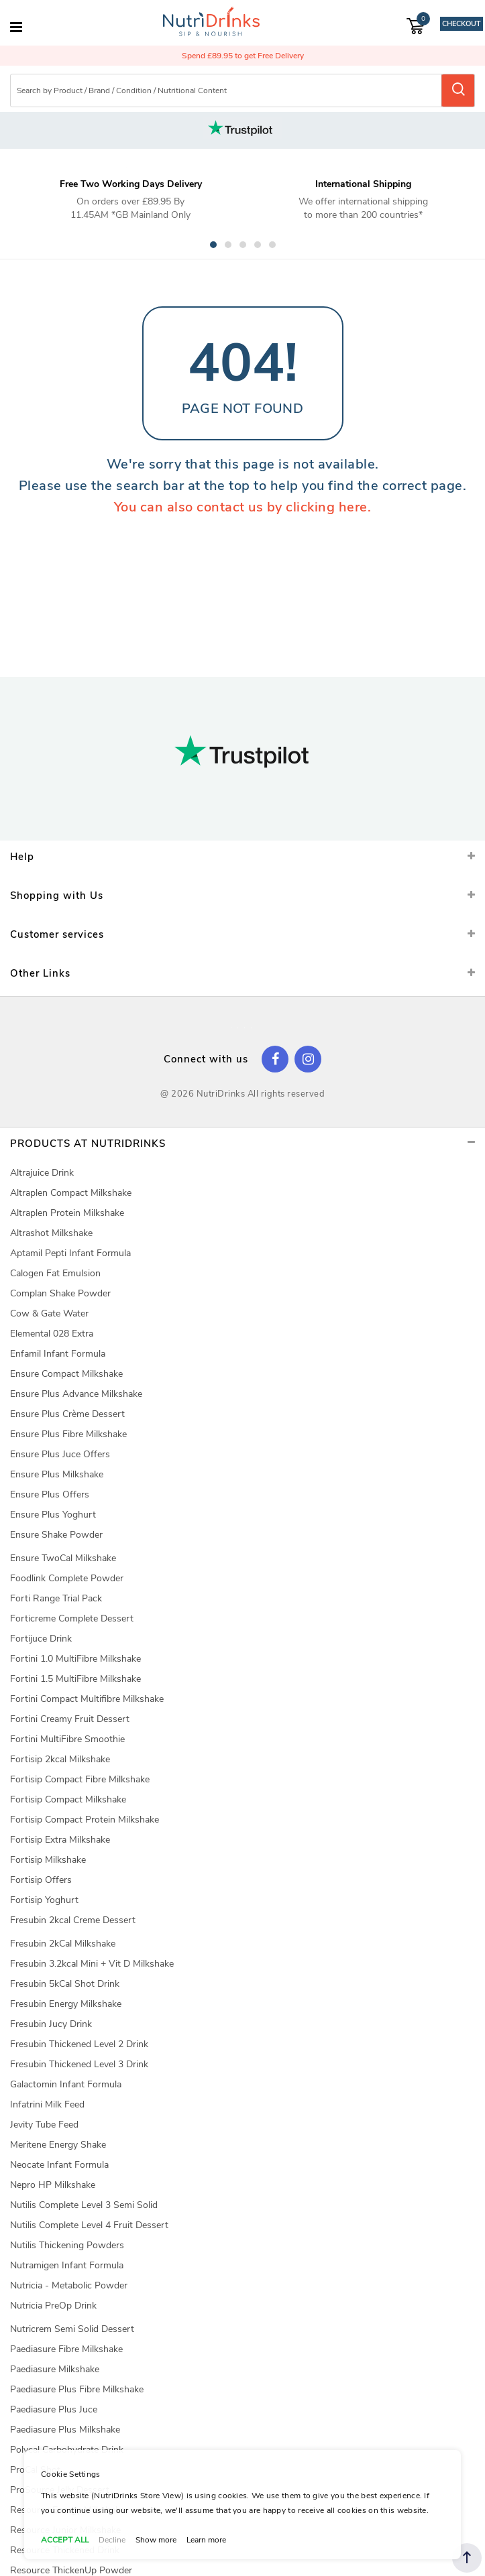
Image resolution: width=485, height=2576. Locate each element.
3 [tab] (242, 244)
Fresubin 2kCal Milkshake (62, 1943)
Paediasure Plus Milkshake (65, 2429)
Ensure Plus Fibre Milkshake (68, 1434)
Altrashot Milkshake (51, 1233)
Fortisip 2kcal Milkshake (60, 1759)
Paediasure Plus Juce (53, 2409)
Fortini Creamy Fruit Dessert (69, 1719)
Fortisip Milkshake (48, 1859)
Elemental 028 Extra (51, 1333)
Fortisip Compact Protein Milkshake (84, 1819)
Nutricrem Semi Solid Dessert (72, 2329)
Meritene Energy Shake (58, 2144)
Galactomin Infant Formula (65, 2084)
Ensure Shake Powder (56, 1534)
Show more (156, 2539)
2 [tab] (228, 244)
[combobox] (226, 90)
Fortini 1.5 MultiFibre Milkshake (75, 1678)
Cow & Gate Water (49, 1313)
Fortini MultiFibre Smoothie (67, 1739)
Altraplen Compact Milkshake (70, 1192)
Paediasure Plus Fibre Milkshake (77, 2389)
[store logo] (211, 23)
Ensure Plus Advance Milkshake (76, 1394)
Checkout (461, 24)
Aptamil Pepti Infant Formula (70, 1253)
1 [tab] (213, 244)
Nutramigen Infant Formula (66, 2265)
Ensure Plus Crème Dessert (67, 1414)
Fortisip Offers (41, 1880)
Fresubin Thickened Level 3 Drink (79, 2064)
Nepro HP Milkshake (52, 2185)
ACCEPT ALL (65, 2539)
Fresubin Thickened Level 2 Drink (79, 2044)
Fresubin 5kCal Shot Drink (64, 1983)
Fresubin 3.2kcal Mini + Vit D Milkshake (92, 1963)
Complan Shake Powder (60, 1293)
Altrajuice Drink (42, 1172)
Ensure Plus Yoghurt (53, 1514)
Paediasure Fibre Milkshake (66, 2349)
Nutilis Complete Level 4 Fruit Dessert (89, 2225)
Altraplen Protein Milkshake (67, 1213)
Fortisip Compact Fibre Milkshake (80, 1779)
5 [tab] (272, 244)
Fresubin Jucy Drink (51, 2024)
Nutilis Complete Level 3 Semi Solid (84, 2205)
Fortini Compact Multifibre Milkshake (87, 1699)
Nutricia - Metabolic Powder (68, 2285)
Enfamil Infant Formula (57, 1353)
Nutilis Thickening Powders (67, 2245)
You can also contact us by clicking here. (243, 507)
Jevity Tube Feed (44, 2124)
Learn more (206, 2539)
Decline (112, 2539)
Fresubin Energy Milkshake (65, 2004)
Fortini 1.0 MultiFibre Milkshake (75, 1658)
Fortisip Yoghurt (44, 1900)
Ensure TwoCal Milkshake (63, 1558)
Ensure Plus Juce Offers (60, 1454)
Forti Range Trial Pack (56, 1598)
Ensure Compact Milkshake (66, 1373)
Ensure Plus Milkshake (56, 1474)
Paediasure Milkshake (54, 2369)
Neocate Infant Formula (59, 2164)
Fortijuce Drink (41, 1638)
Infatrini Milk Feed (47, 2104)
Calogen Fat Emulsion (55, 1273)
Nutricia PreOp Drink (53, 2305)
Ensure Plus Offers (49, 1494)
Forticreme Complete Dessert (71, 1618)
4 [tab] (257, 244)
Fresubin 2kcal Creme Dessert (73, 1920)
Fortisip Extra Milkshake (60, 1839)
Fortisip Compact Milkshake (68, 1799)
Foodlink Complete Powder (66, 1578)
